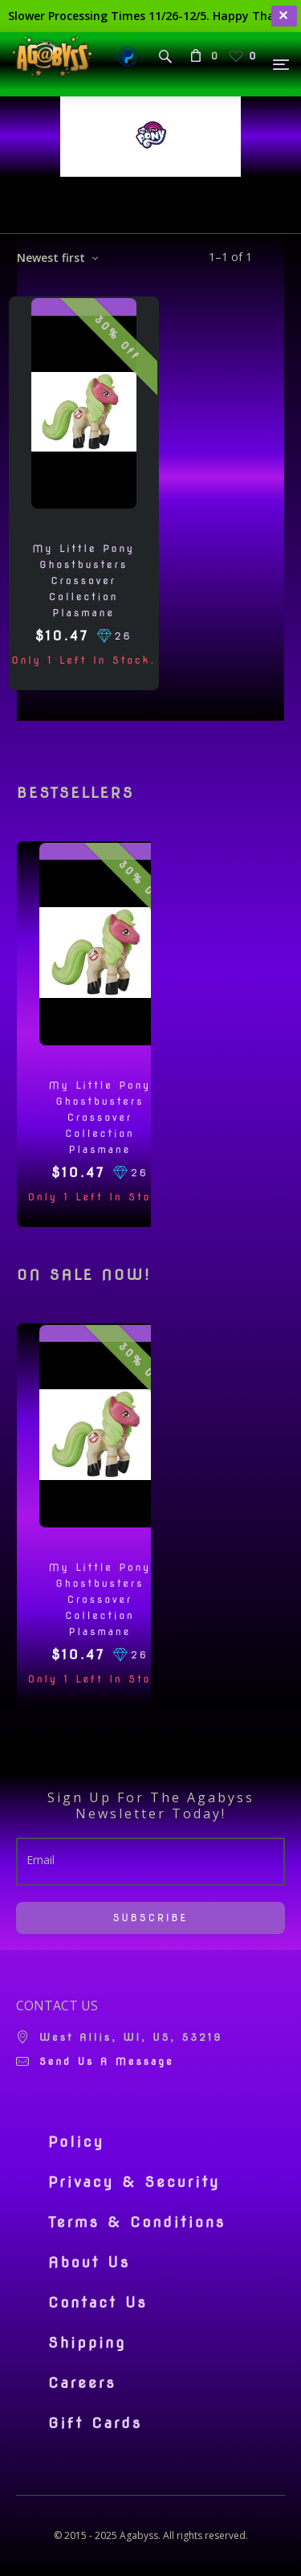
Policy (76, 2142)
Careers (82, 2383)
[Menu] (281, 64)
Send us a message (106, 2061)
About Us (89, 2263)
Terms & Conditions (137, 2222)
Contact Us (98, 2303)
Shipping (87, 2343)
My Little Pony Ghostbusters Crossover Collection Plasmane (84, 580)
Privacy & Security (134, 2182)
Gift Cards (95, 2423)
